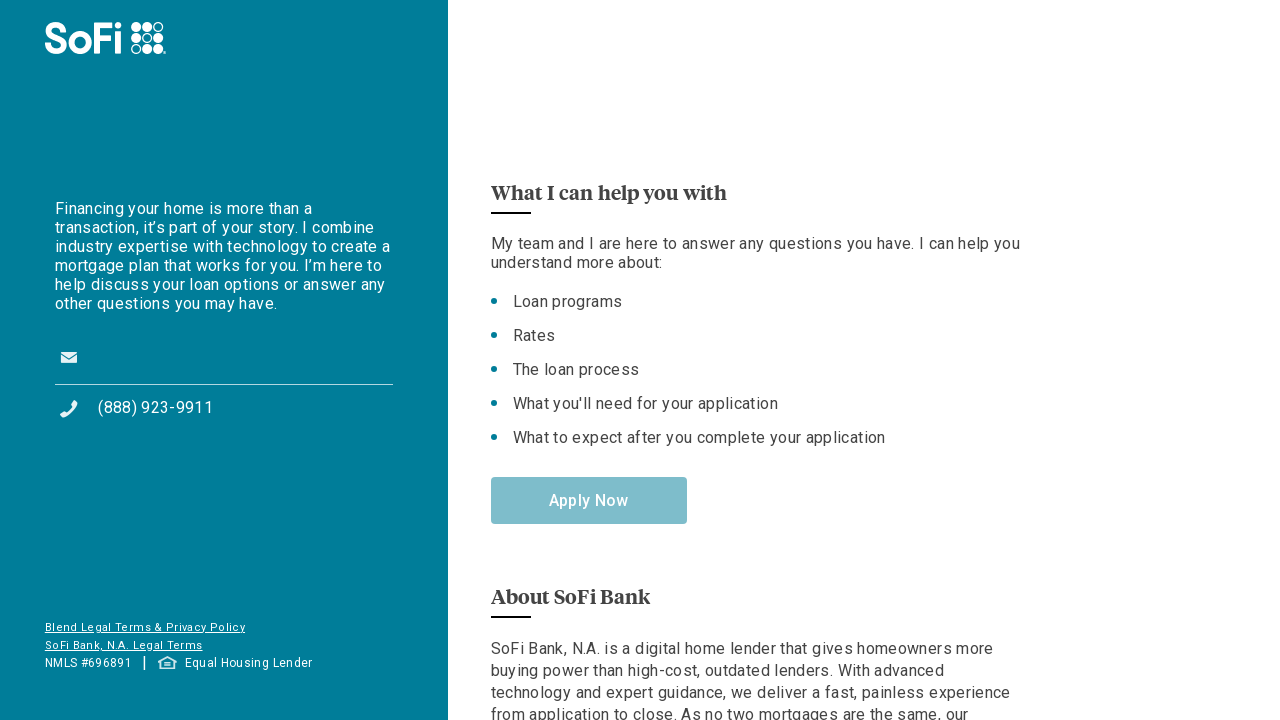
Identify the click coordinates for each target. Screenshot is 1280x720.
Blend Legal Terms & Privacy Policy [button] (145, 627)
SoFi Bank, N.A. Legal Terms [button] (124, 645)
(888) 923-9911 (155, 407)
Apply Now (589, 500)
